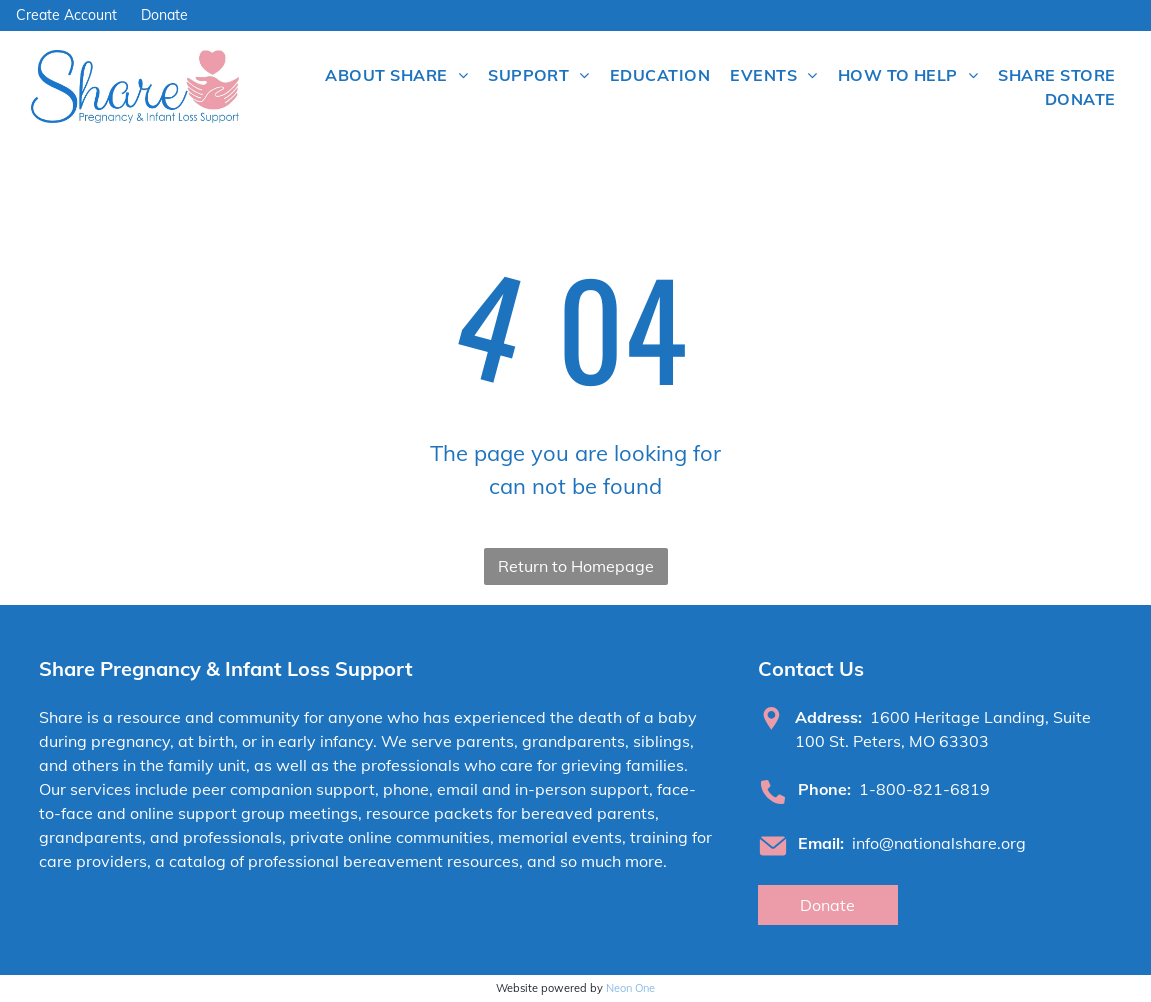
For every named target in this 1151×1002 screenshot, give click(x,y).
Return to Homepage (576, 566)
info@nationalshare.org (939, 843)
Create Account (66, 15)
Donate (164, 15)
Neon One (630, 988)
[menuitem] (396, 75)
